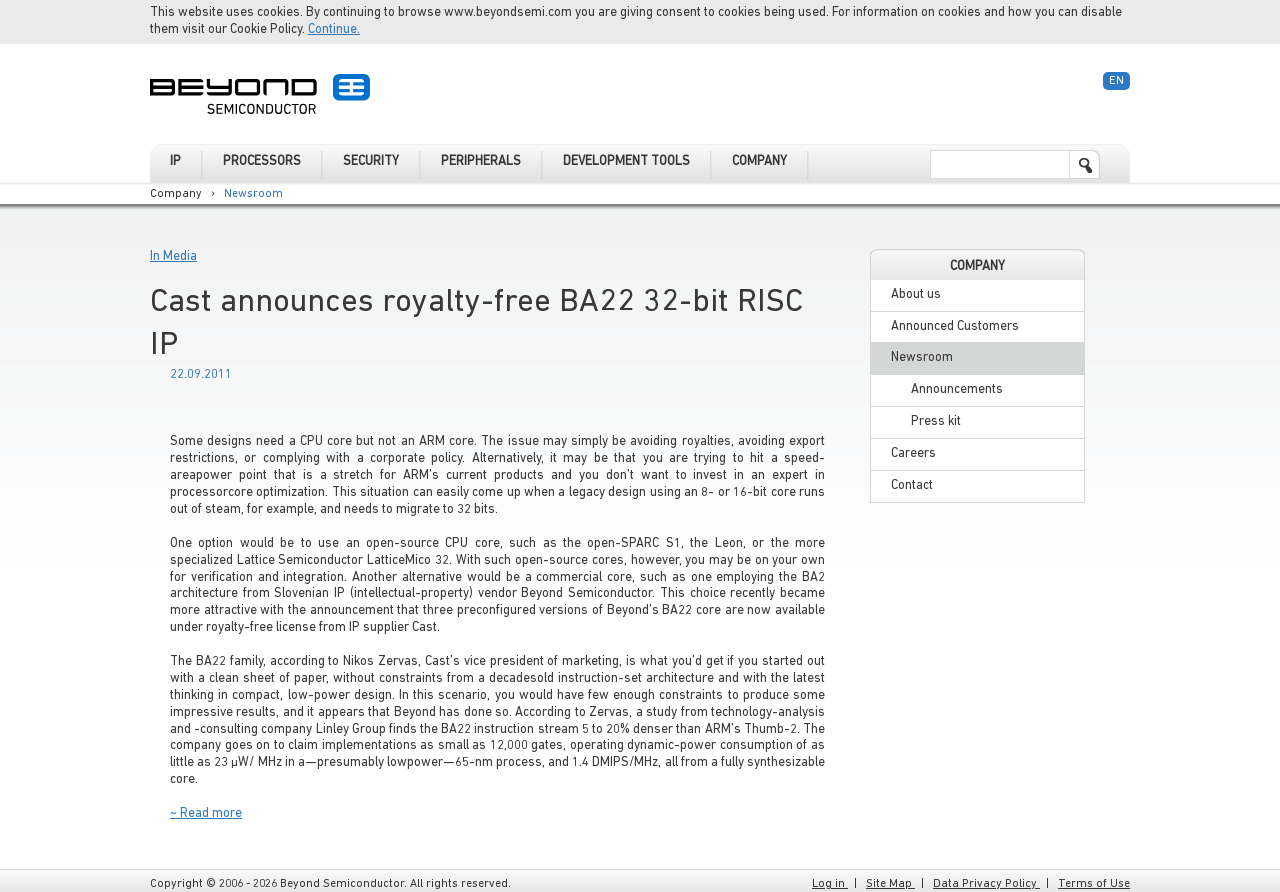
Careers (913, 453)
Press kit (936, 421)
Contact (912, 485)
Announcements (957, 389)
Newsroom (253, 194)
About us (916, 294)
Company (176, 194)
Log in (830, 884)
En (1116, 81)
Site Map (890, 884)
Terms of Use (1094, 884)
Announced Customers (955, 326)
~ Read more (206, 813)
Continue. (334, 29)
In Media (173, 256)
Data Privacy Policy (986, 884)
